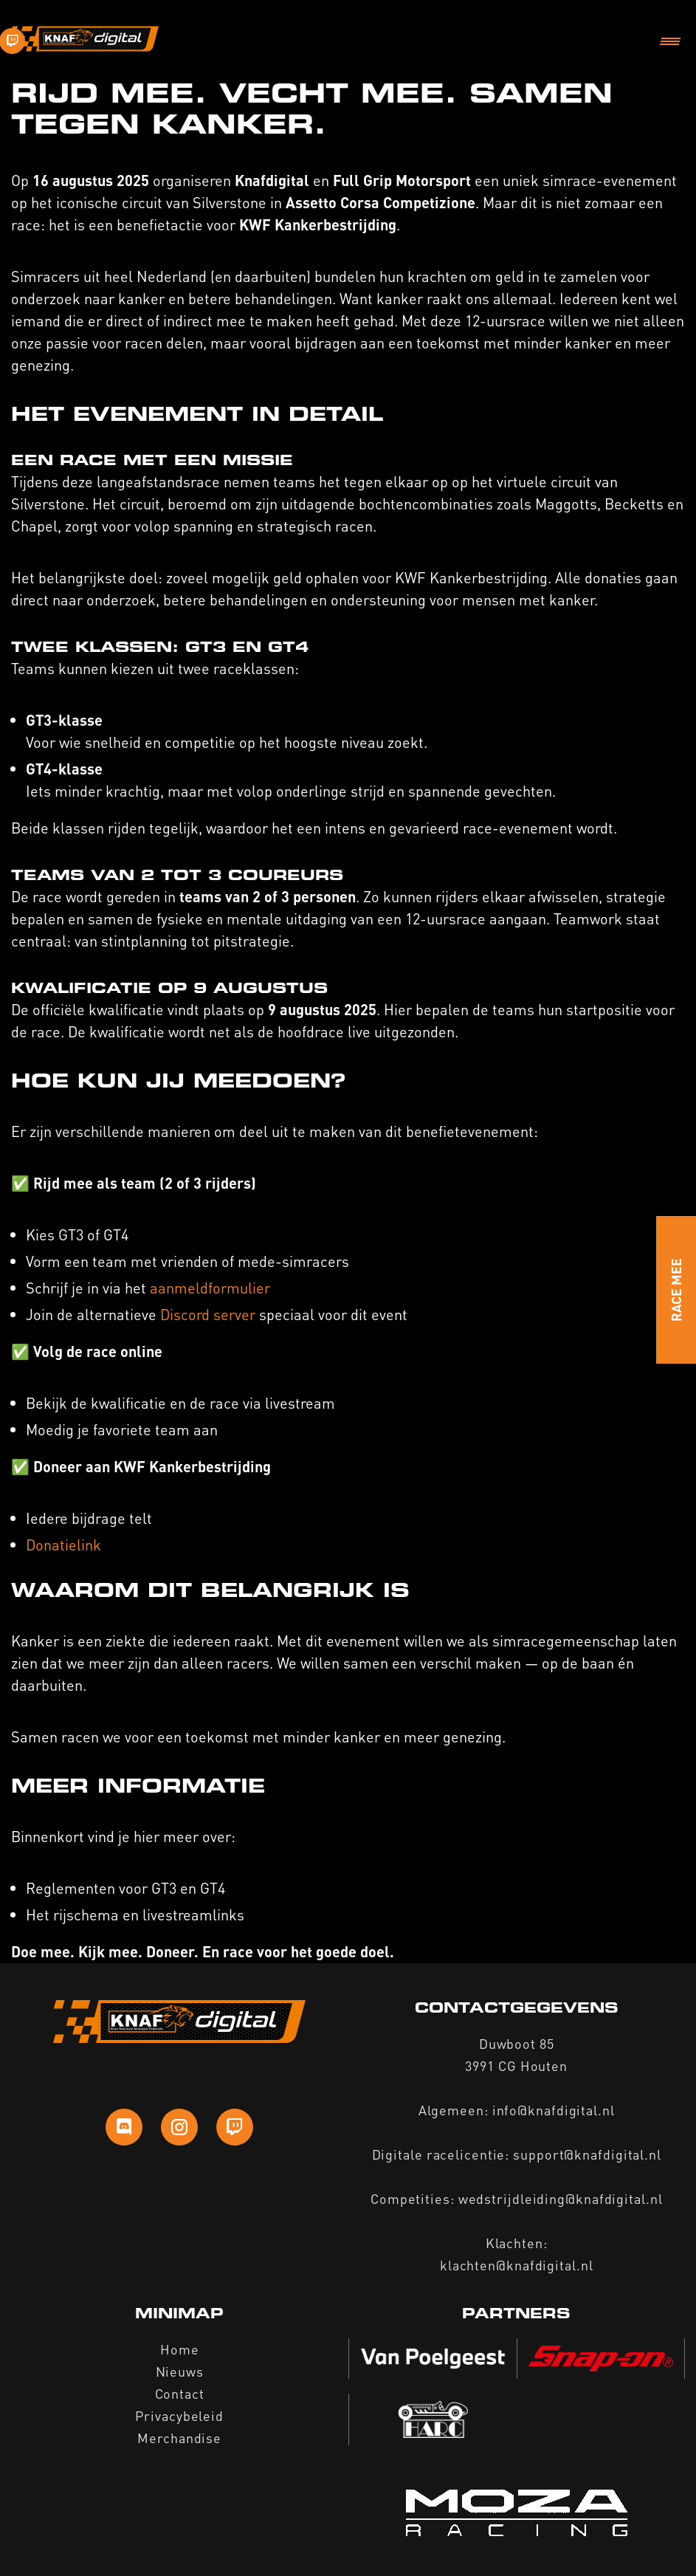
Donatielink (63, 1544)
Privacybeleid (179, 2415)
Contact (179, 2393)
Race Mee (675, 1290)
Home (179, 2348)
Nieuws (180, 2371)
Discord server (207, 1314)
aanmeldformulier (212, 1287)
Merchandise (179, 2437)
